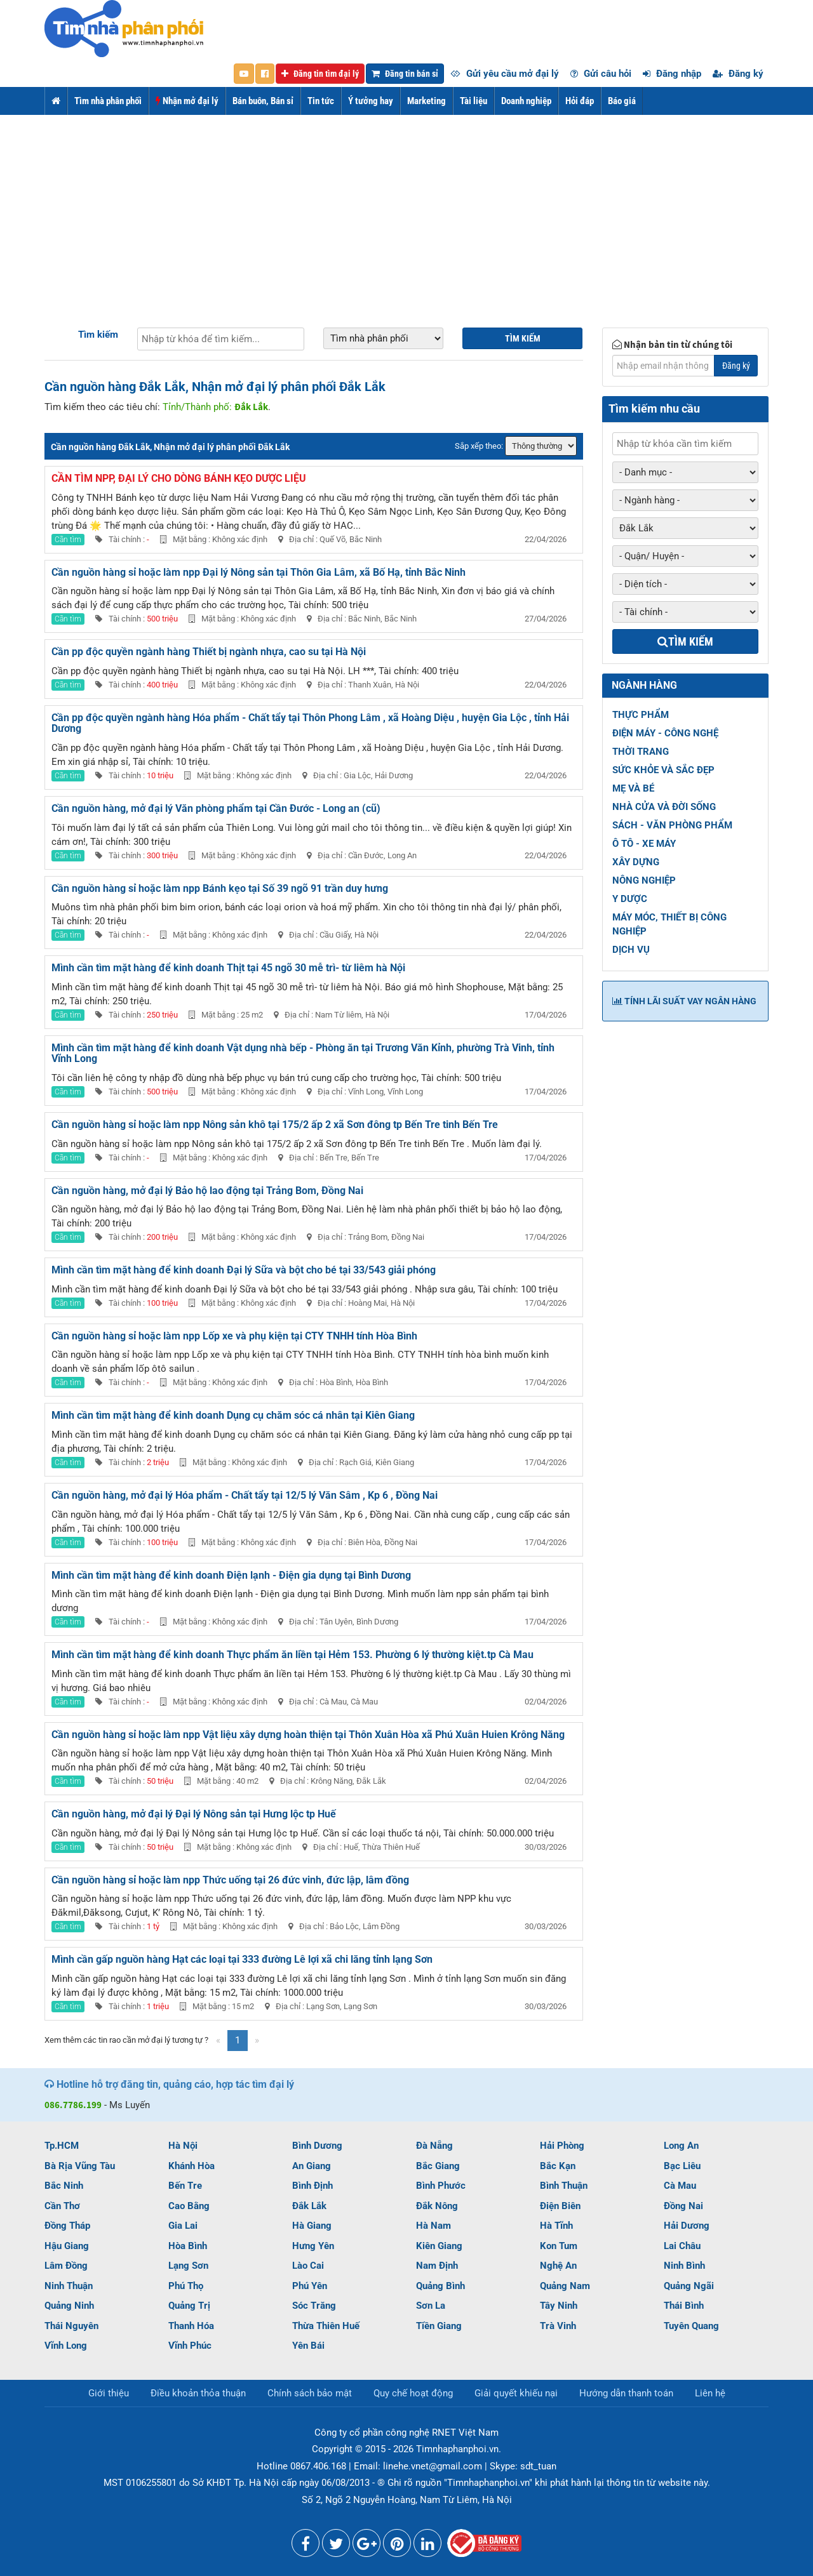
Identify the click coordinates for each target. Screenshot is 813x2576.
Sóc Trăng (314, 2305)
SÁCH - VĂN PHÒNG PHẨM (672, 825)
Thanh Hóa (191, 2326)
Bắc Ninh (63, 2185)
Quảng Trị (189, 2305)
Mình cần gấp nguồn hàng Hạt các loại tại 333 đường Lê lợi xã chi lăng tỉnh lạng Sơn (242, 1959)
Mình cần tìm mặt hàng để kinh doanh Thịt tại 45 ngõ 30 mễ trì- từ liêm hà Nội (228, 968)
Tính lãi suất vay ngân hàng (684, 1001)
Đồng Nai (683, 2206)
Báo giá (622, 101)
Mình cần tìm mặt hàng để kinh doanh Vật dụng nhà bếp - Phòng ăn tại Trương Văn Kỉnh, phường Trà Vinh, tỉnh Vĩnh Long (302, 1053)
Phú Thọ (185, 2286)
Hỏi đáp (579, 101)
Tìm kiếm (98, 334)
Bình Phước (441, 2185)
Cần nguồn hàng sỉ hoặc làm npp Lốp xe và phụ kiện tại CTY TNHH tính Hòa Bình (234, 1336)
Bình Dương (317, 2145)
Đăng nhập (672, 73)
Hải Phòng (562, 2145)
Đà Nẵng (434, 2145)
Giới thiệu (108, 2393)
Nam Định (437, 2265)
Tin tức (320, 101)
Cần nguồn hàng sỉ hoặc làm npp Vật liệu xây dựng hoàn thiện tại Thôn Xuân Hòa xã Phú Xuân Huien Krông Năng (308, 1735)
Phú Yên (309, 2286)
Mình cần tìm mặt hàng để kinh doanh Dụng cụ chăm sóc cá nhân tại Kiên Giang (233, 1415)
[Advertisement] (406, 210)
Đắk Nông (437, 2206)
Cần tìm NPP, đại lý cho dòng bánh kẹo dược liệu (178, 478)
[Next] (257, 2040)
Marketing (426, 101)
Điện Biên (560, 2206)
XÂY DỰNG (635, 862)
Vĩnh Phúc (190, 2345)
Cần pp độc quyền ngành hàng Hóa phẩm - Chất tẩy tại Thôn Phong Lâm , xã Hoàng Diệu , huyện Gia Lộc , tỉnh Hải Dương (310, 723)
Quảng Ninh (69, 2305)
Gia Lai (183, 2225)
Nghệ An (558, 2265)
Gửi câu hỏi (600, 73)
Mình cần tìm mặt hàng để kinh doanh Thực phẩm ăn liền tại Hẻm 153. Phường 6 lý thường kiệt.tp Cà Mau (292, 1655)
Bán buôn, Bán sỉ (262, 101)
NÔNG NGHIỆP (644, 880)
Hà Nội (183, 2145)
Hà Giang (312, 2225)
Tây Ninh (558, 2305)
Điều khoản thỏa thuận (198, 2393)
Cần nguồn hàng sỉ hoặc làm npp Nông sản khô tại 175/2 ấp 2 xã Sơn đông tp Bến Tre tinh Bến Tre (274, 1125)
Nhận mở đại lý (187, 101)
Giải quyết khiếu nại (516, 2393)
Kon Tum (558, 2246)
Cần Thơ (62, 2206)
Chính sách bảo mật (309, 2393)
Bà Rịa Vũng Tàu (79, 2166)
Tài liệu (473, 101)
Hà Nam (433, 2225)
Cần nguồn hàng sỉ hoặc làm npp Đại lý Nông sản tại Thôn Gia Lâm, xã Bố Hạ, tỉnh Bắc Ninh (258, 572)
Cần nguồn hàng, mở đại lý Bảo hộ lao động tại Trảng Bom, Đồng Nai (207, 1191)
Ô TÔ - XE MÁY (644, 843)
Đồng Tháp (67, 2225)
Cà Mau (680, 2185)
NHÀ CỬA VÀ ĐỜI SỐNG (664, 807)
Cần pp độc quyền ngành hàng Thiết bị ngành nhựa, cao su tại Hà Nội (208, 652)
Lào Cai (308, 2265)
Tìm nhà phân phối (108, 101)
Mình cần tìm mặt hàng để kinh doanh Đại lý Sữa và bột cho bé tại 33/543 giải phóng (243, 1270)
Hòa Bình (187, 2246)
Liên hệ (710, 2393)
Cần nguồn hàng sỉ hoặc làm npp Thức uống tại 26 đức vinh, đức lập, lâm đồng (230, 1880)
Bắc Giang (438, 2166)
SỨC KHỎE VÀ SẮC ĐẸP (663, 770)
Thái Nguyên (71, 2326)
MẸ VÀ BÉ (633, 788)
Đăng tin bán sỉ (405, 74)
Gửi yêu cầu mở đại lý (504, 73)
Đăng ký (738, 73)
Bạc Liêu (682, 2166)
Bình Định (312, 2185)
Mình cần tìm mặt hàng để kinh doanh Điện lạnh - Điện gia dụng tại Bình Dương (231, 1575)
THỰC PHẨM (640, 714)
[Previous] (218, 2040)
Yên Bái (308, 2345)
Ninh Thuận (68, 2286)
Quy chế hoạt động (413, 2393)
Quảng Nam (565, 2286)
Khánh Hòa (191, 2166)
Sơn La (430, 2305)
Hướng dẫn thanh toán (626, 2393)
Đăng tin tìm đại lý (320, 74)
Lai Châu (682, 2246)
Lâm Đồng (66, 2265)
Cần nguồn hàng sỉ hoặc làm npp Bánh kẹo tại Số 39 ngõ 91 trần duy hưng (219, 888)
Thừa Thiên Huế (325, 2326)
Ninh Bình (684, 2265)
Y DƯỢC (629, 899)
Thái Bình (684, 2305)
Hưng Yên (313, 2246)
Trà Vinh (558, 2326)
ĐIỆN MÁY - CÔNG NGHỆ (665, 733)
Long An (681, 2145)
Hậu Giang (66, 2246)
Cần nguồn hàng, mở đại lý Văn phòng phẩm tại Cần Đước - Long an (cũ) (215, 808)
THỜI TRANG (640, 751)
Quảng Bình (440, 2286)
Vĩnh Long (65, 2345)
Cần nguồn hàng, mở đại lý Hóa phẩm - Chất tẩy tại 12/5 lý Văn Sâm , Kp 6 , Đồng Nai (244, 1495)
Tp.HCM (61, 2145)
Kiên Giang (439, 2246)
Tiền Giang (439, 2326)
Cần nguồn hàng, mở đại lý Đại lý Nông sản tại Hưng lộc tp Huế (193, 1814)
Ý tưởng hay (370, 101)
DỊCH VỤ (631, 949)
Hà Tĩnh (556, 2225)
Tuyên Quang (691, 2326)
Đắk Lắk (309, 2206)
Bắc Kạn (557, 2166)
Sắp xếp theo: (479, 446)
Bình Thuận (564, 2185)
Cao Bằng (189, 2206)
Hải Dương (686, 2225)
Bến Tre (185, 2185)
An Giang (311, 2166)
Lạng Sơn (188, 2265)
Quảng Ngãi (689, 2286)
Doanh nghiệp (526, 101)
